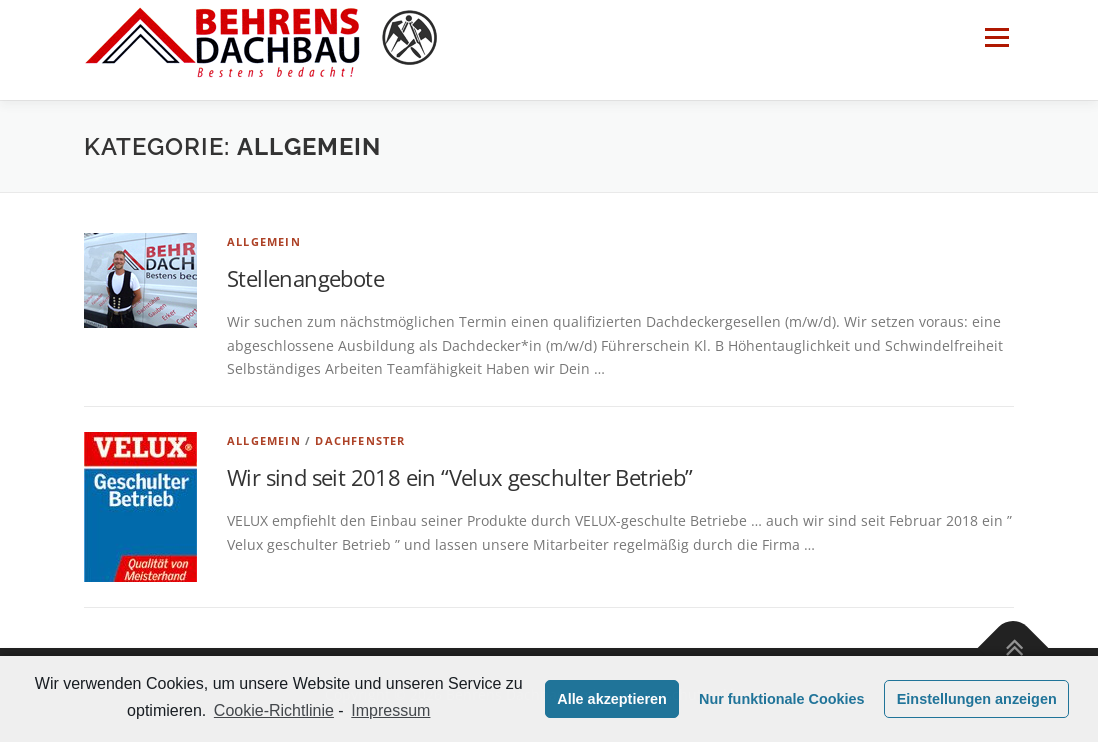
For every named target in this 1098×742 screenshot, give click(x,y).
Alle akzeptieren (612, 699)
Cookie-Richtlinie (274, 710)
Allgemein (264, 241)
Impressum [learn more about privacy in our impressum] (390, 710)
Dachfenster (360, 440)
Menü (996, 37)
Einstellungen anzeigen (977, 699)
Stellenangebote (305, 278)
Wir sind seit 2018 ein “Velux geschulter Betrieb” (460, 477)
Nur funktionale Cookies (782, 699)
